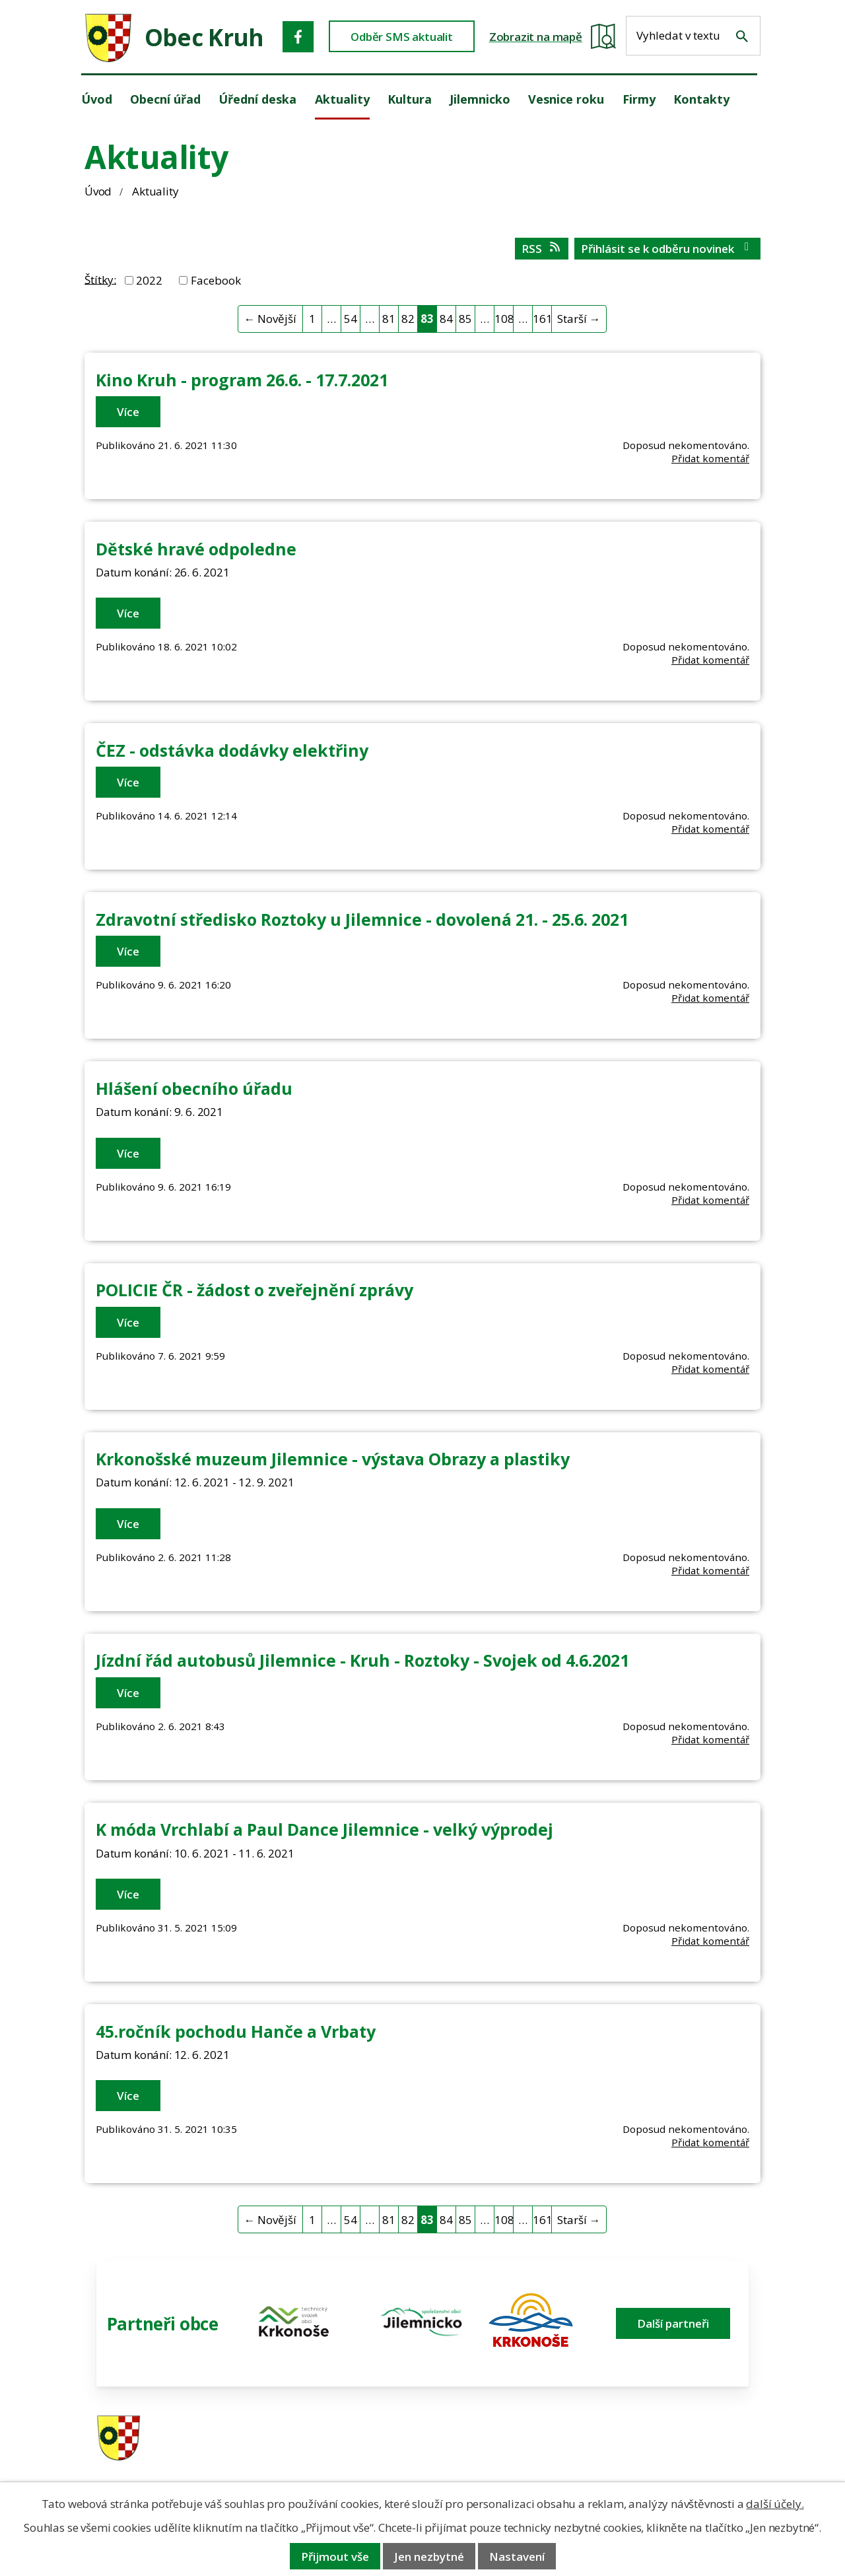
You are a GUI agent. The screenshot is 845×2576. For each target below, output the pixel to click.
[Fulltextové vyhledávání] (693, 35)
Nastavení (517, 2556)
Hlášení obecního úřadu (194, 1088)
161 (542, 318)
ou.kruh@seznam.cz (676, 2439)
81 (388, 318)
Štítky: (100, 279)
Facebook (216, 280)
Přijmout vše (335, 2556)
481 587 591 (509, 2439)
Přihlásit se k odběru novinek (667, 248)
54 (350, 318)
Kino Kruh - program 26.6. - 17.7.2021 (242, 379)
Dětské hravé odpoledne (196, 549)
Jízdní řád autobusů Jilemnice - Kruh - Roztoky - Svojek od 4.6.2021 (362, 1660)
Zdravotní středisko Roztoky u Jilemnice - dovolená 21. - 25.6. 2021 (362, 919)
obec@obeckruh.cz (673, 2456)
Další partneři (673, 2323)
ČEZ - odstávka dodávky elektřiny (232, 750)
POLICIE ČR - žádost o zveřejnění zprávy (254, 1289)
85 (465, 318)
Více (128, 411)
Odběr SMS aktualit (402, 36)
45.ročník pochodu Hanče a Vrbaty (236, 2031)
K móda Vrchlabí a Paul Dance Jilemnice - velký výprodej (324, 1829)
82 (408, 318)
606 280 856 (509, 2456)
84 (446, 318)
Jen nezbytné (429, 2556)
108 (504, 318)
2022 (149, 280)
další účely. (774, 2503)
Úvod (98, 191)
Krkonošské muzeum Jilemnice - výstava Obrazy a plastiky (333, 1458)
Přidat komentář (710, 458)
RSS (542, 248)
